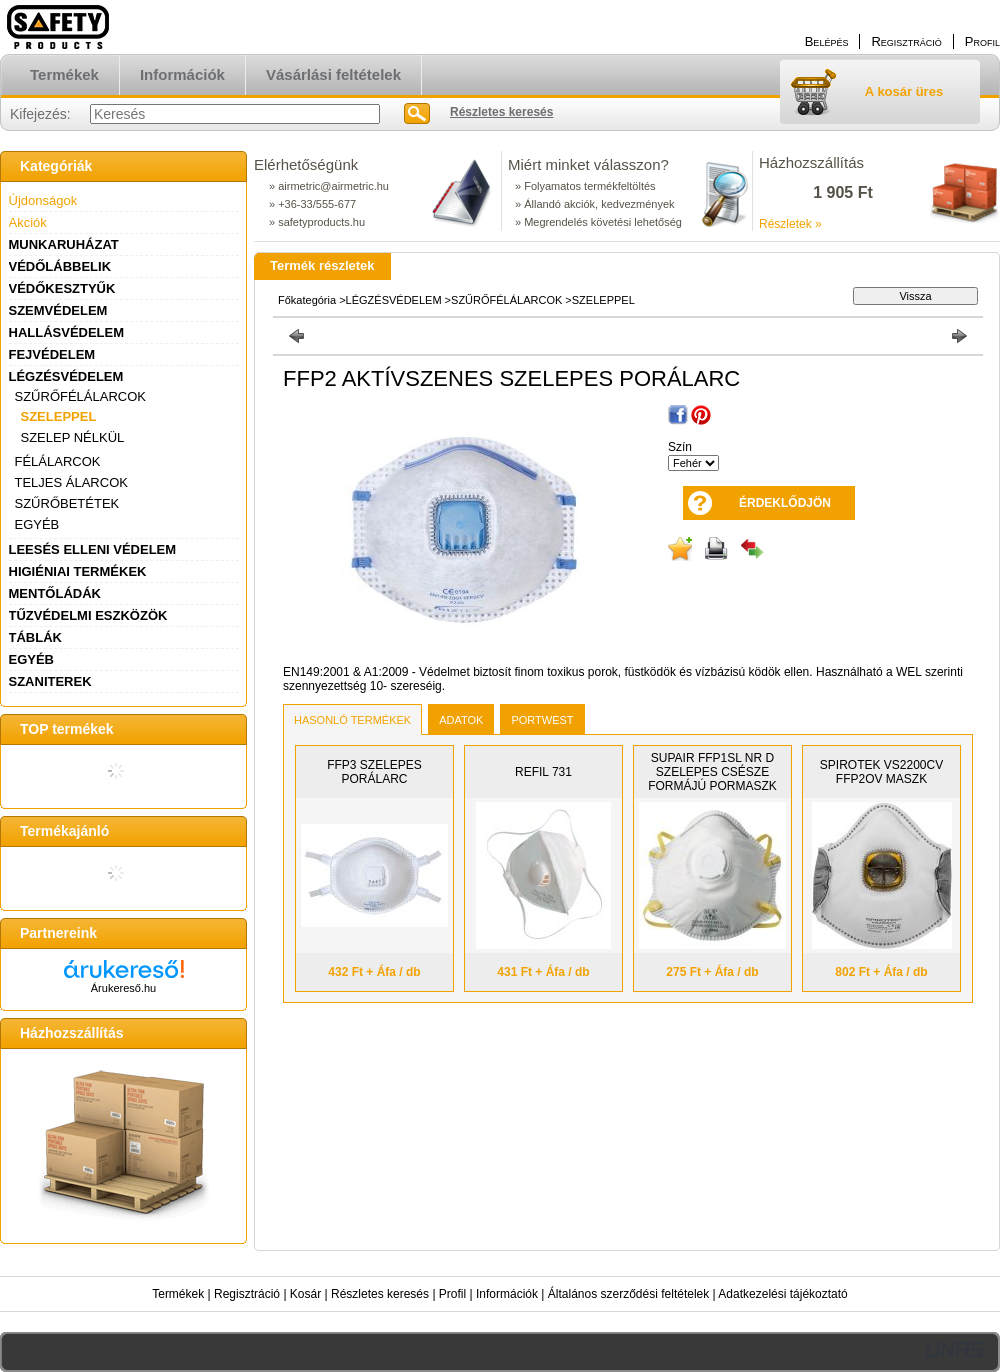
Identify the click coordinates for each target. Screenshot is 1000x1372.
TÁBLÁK (35, 637)
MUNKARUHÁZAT (64, 244)
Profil (452, 1294)
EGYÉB (37, 524)
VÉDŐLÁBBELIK (60, 266)
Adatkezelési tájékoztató (782, 1294)
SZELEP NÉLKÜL (73, 437)
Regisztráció (247, 1294)
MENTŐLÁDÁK (55, 593)
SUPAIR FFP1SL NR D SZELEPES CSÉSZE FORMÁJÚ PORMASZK (712, 772)
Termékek (178, 1294)
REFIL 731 (543, 772)
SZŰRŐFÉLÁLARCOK (80, 396)
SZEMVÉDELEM (58, 310)
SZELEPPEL (59, 416)
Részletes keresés (380, 1294)
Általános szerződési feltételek (628, 1294)
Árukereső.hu (123, 988)
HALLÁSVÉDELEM (67, 332)
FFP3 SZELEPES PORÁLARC (374, 772)
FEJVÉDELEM (52, 354)
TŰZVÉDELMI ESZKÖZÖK (88, 615)
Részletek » (790, 224)
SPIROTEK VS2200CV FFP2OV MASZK (881, 772)
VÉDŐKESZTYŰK (62, 288)
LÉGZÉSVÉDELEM (66, 376)
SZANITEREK (50, 681)
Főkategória (307, 300)
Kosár (305, 1294)
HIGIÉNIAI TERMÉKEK (78, 571)
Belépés (827, 41)
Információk (507, 1294)
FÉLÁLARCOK (58, 461)
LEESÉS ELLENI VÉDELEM (93, 549)
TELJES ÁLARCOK (71, 482)
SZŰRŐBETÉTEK (67, 503)
